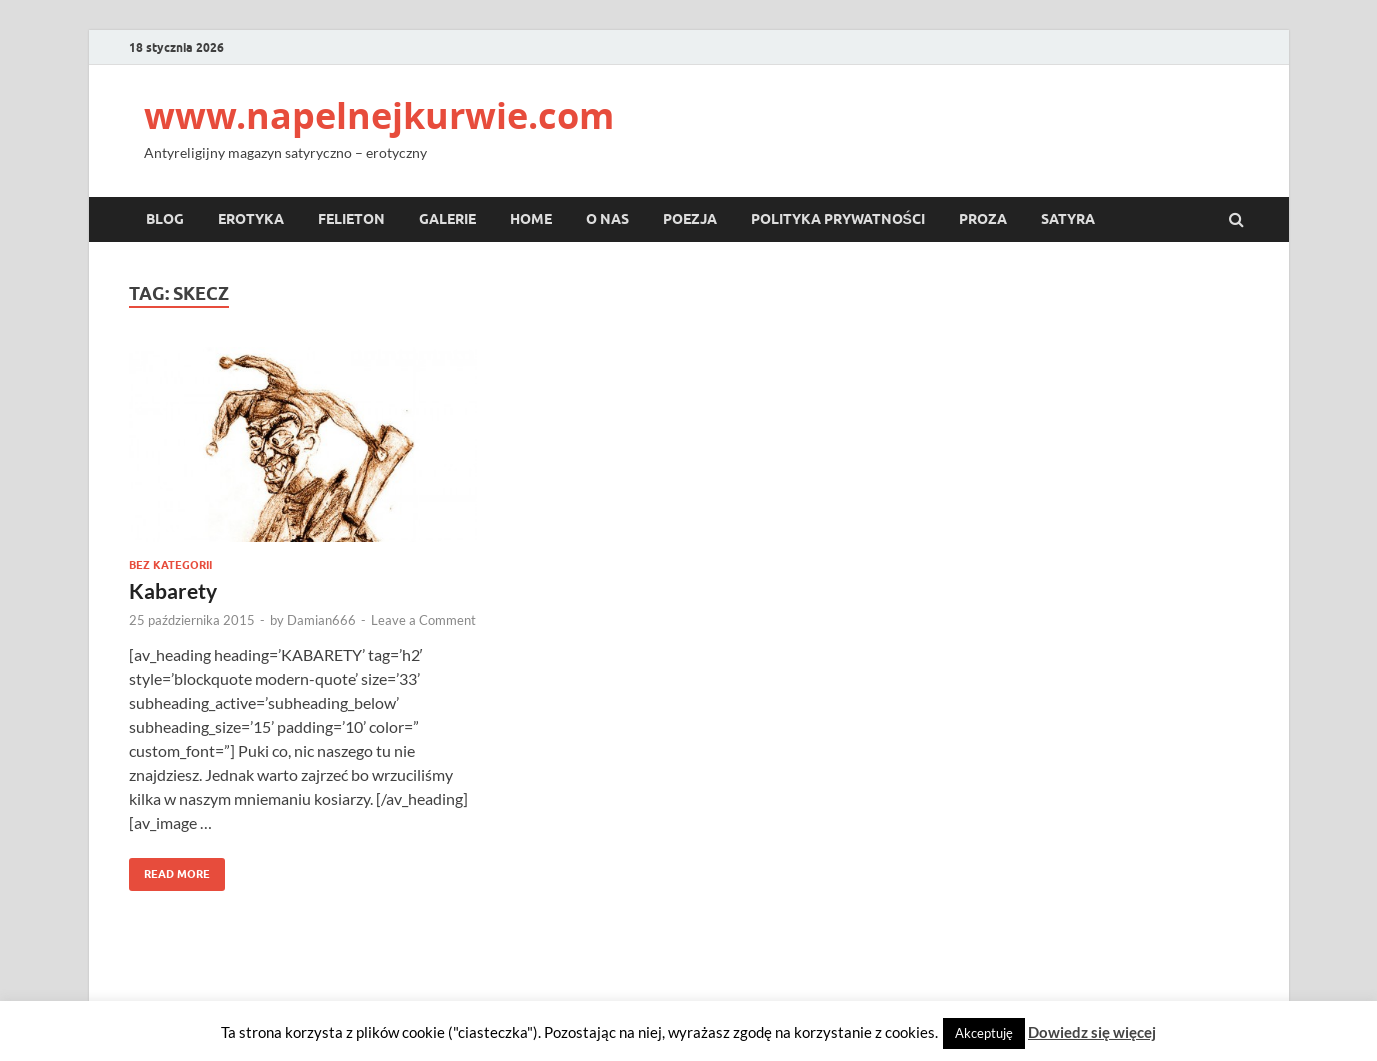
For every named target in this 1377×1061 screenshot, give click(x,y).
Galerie (447, 219)
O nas (607, 219)
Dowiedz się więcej (1092, 1032)
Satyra (1068, 219)
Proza (983, 219)
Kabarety (173, 590)
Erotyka (251, 219)
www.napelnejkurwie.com (379, 115)
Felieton (351, 219)
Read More (169, 869)
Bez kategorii (170, 565)
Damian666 (321, 620)
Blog (165, 219)
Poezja (690, 219)
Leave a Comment (423, 620)
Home (531, 219)
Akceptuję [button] (984, 1033)
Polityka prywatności (838, 219)
